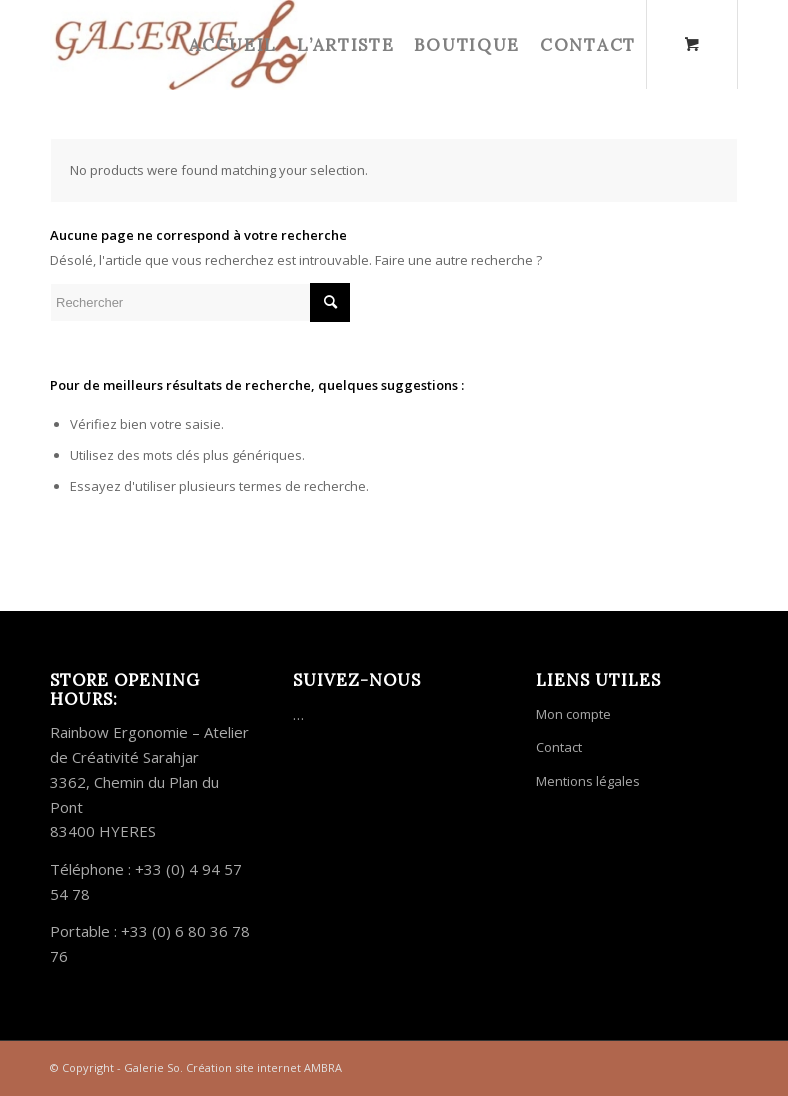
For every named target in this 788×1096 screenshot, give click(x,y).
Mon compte (573, 714)
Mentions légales (588, 781)
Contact (559, 747)
